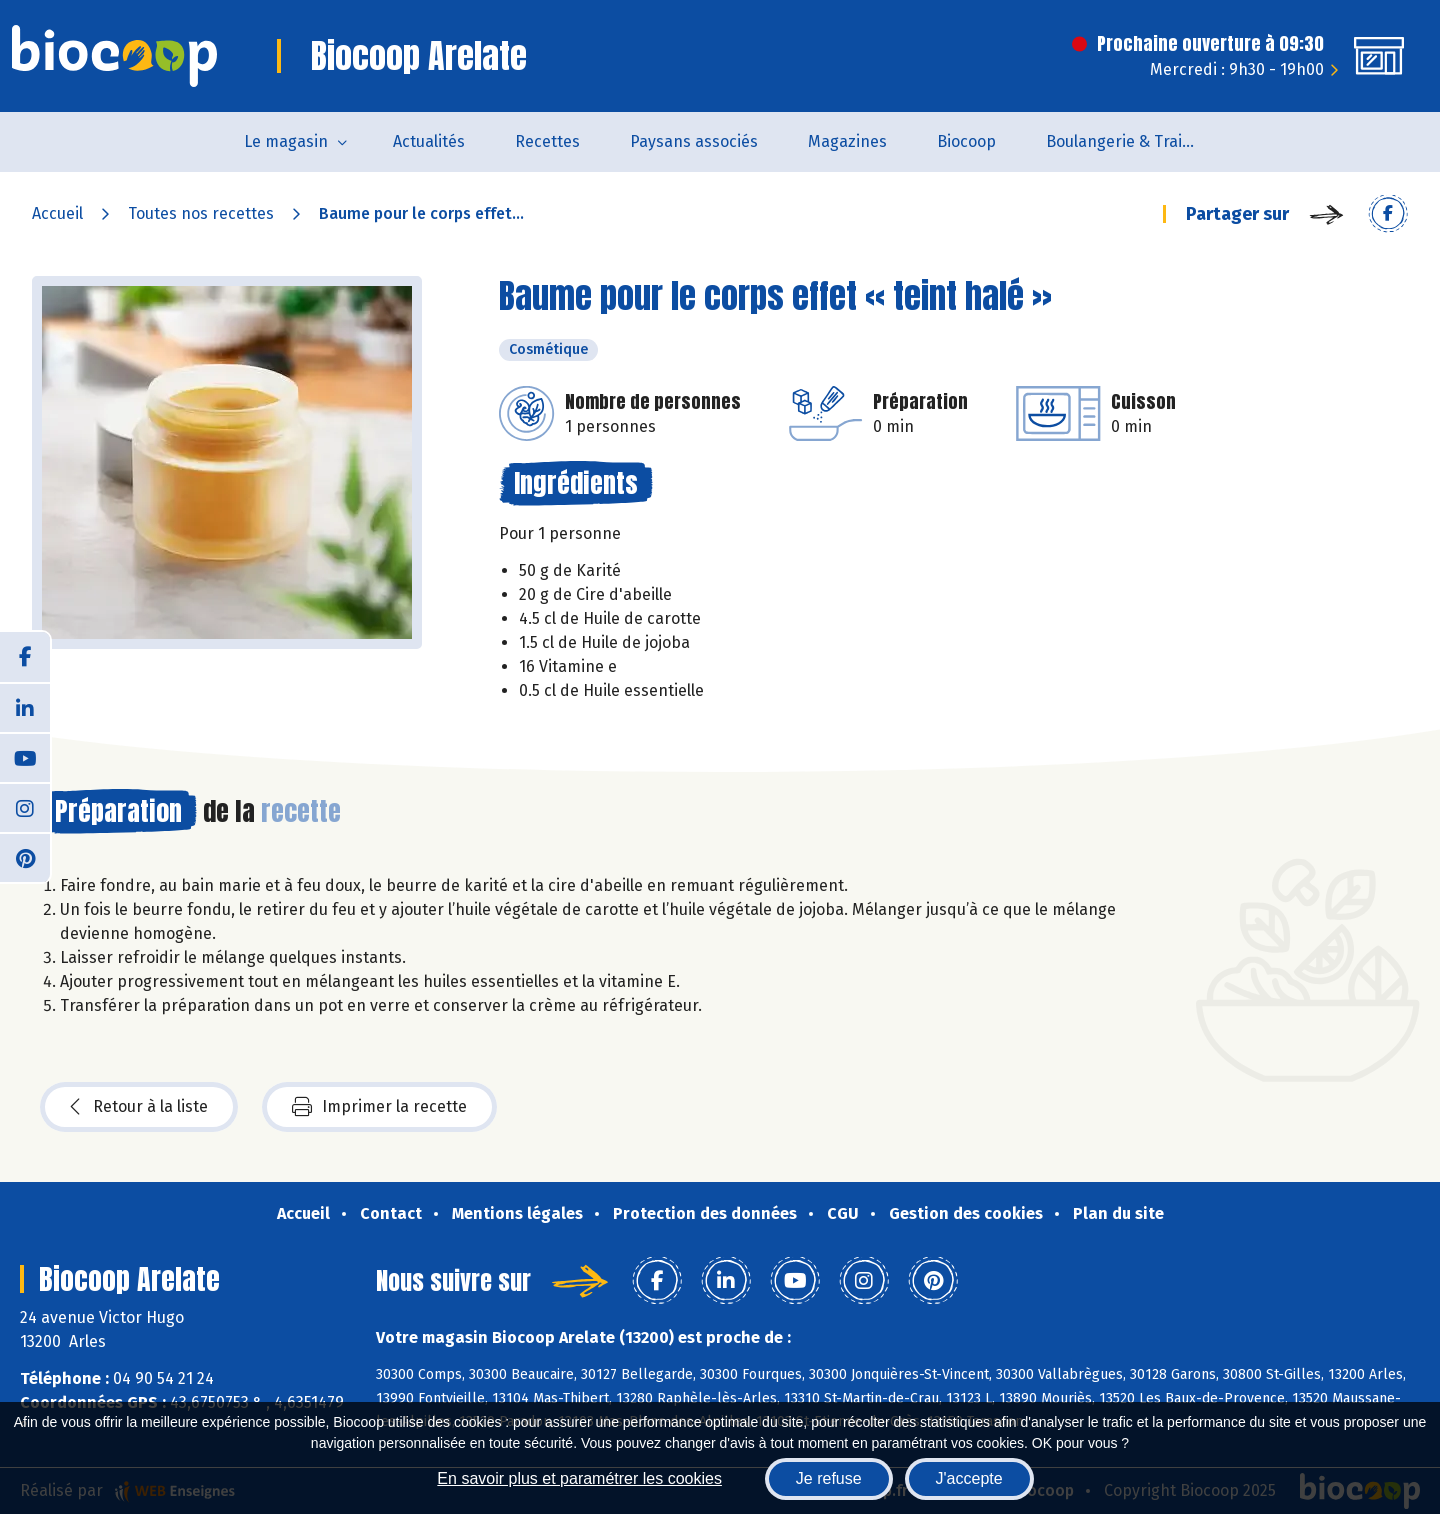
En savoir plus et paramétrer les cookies (579, 1478)
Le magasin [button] (286, 141)
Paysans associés (694, 141)
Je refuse (829, 1478)
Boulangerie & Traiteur (1129, 141)
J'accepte (969, 1478)
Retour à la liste (139, 1107)
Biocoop (966, 141)
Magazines (847, 141)
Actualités (429, 141)
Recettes (547, 141)
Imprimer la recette (379, 1107)
